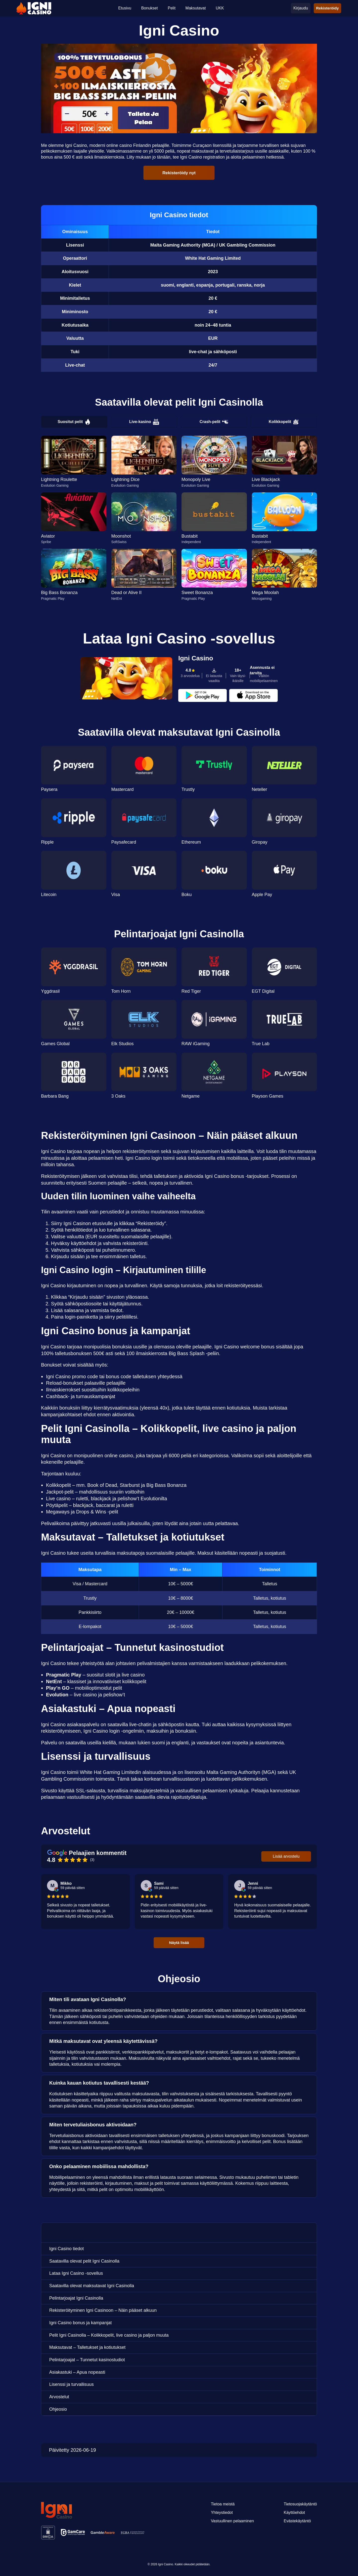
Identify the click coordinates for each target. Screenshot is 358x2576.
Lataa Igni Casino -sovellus (76, 2273)
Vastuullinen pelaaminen (232, 2521)
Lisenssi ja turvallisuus (71, 2384)
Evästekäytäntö (297, 2521)
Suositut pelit (74, 422)
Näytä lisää (179, 1942)
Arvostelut (59, 2396)
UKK (220, 8)
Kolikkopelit (284, 422)
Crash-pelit (214, 422)
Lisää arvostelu (286, 1856)
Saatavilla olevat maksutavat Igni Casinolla (91, 2285)
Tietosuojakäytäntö (300, 2504)
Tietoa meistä (222, 2504)
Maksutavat (195, 8)
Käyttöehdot (294, 2512)
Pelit (172, 8)
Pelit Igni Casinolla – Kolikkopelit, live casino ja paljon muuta (109, 2335)
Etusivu (124, 8)
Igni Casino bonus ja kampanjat (80, 2322)
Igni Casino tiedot (66, 2248)
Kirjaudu (300, 8)
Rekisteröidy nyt (179, 172)
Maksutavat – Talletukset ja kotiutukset (87, 2347)
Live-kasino (144, 422)
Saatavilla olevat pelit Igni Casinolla (84, 2261)
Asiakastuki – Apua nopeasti (77, 2372)
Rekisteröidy (327, 8)
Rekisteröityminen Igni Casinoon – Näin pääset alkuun (103, 2310)
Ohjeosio (58, 2409)
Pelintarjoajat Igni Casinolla (76, 2298)
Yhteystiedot (222, 2512)
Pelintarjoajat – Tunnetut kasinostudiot (87, 2359)
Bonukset (149, 8)
